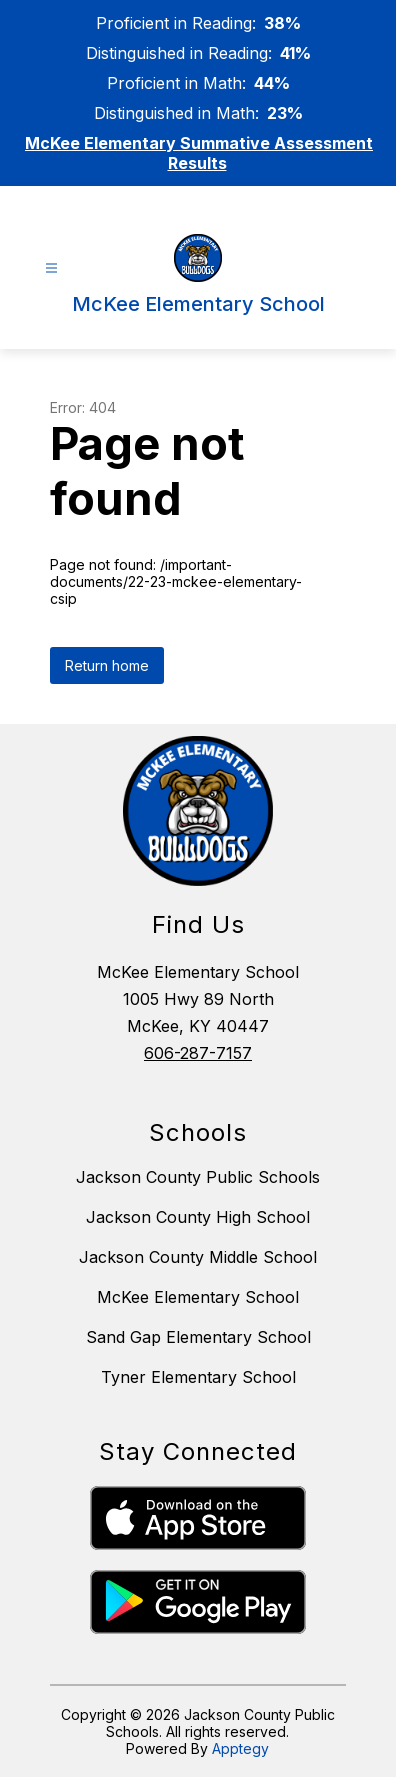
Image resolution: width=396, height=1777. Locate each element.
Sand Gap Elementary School (198, 1337)
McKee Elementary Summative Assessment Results (199, 153)
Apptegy (240, 1748)
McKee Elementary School (198, 1297)
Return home (107, 665)
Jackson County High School (198, 1217)
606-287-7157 (198, 1053)
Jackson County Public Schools (198, 1177)
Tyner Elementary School (198, 1377)
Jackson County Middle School (198, 1257)
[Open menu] (51, 268)
